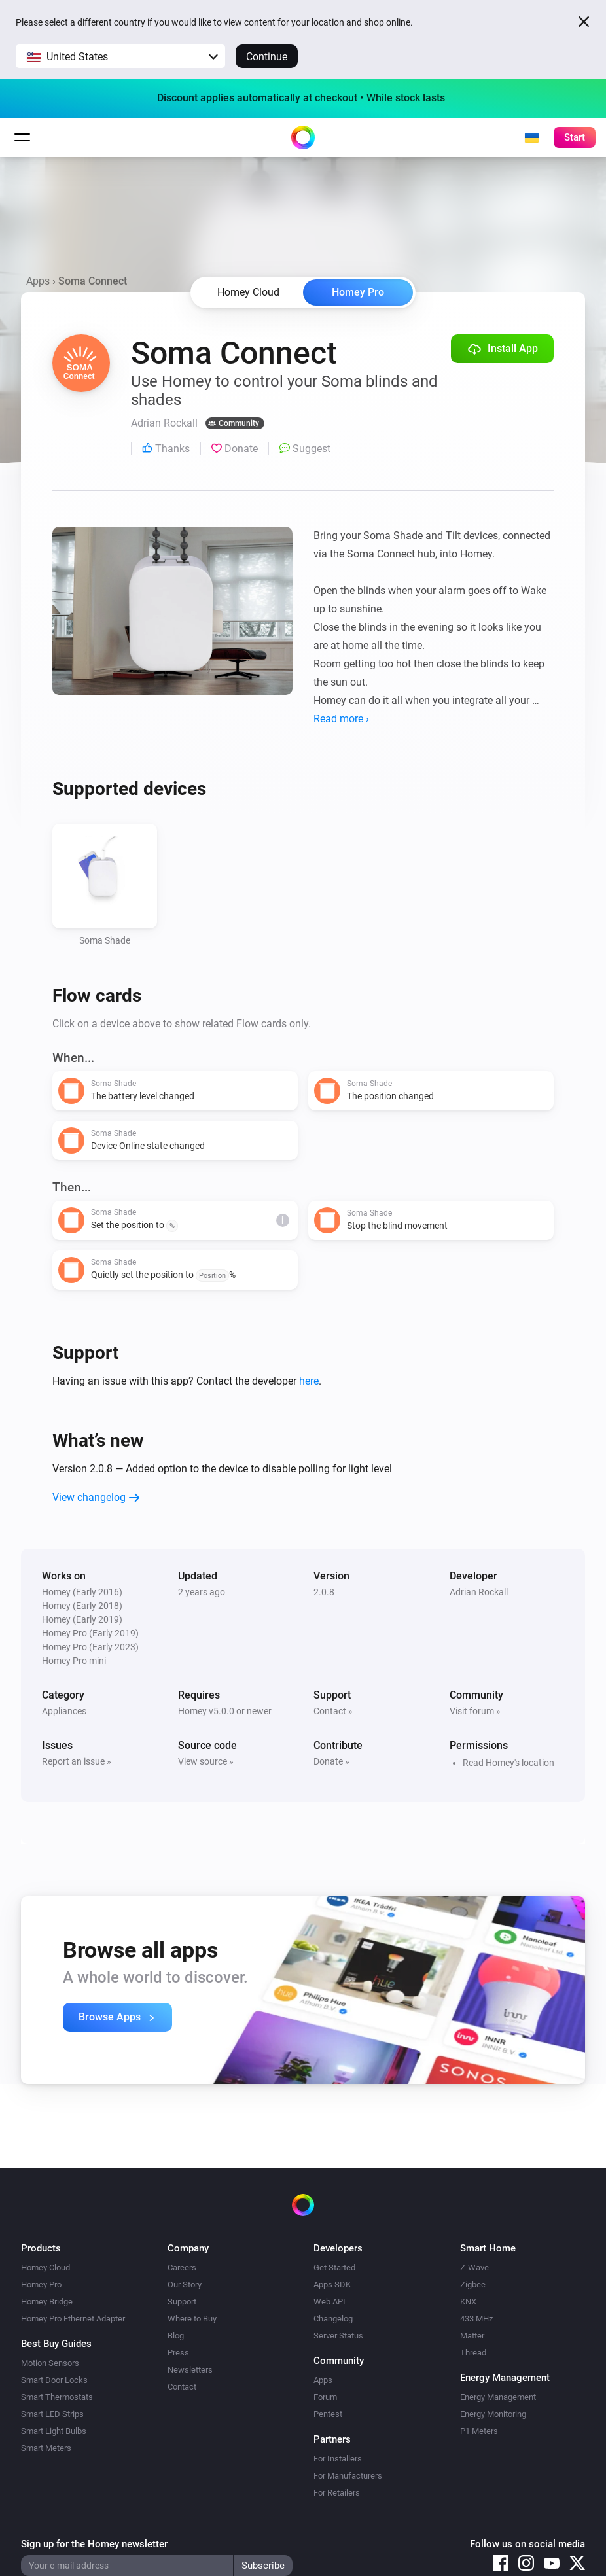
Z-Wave (474, 2267)
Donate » (331, 1761)
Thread (473, 2352)
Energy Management (498, 2397)
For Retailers (336, 2492)
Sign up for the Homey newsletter (94, 2544)
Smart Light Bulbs (53, 2431)
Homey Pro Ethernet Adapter (73, 2318)
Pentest (327, 2414)
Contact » (333, 1711)
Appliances (64, 1711)
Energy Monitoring (493, 2414)
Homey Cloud (45, 2267)
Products (41, 2248)
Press (178, 2352)
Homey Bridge (47, 2301)
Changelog (333, 2318)
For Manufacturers (347, 2475)
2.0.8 (323, 1592)
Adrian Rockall (479, 1592)
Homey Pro (358, 292)
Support (182, 2301)
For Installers (337, 2458)
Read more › (341, 719)
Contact (182, 2386)
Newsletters (190, 2369)
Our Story (185, 2284)
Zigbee (473, 2284)
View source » (206, 1761)
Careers (182, 2267)
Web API (329, 2301)
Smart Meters (46, 2448)
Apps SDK (332, 2284)
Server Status (338, 2335)
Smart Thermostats (57, 2397)
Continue (266, 56)
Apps (38, 281)
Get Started (334, 2267)
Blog (176, 2335)
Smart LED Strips (52, 2414)
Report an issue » (76, 1761)
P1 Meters (479, 2431)
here (309, 1381)
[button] (120, 56)
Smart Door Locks (54, 2380)
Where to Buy (192, 2318)
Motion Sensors (50, 2363)
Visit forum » (475, 1711)
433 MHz (476, 2318)
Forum (325, 2397)
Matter (472, 2335)
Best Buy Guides (56, 2344)
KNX (468, 2301)
